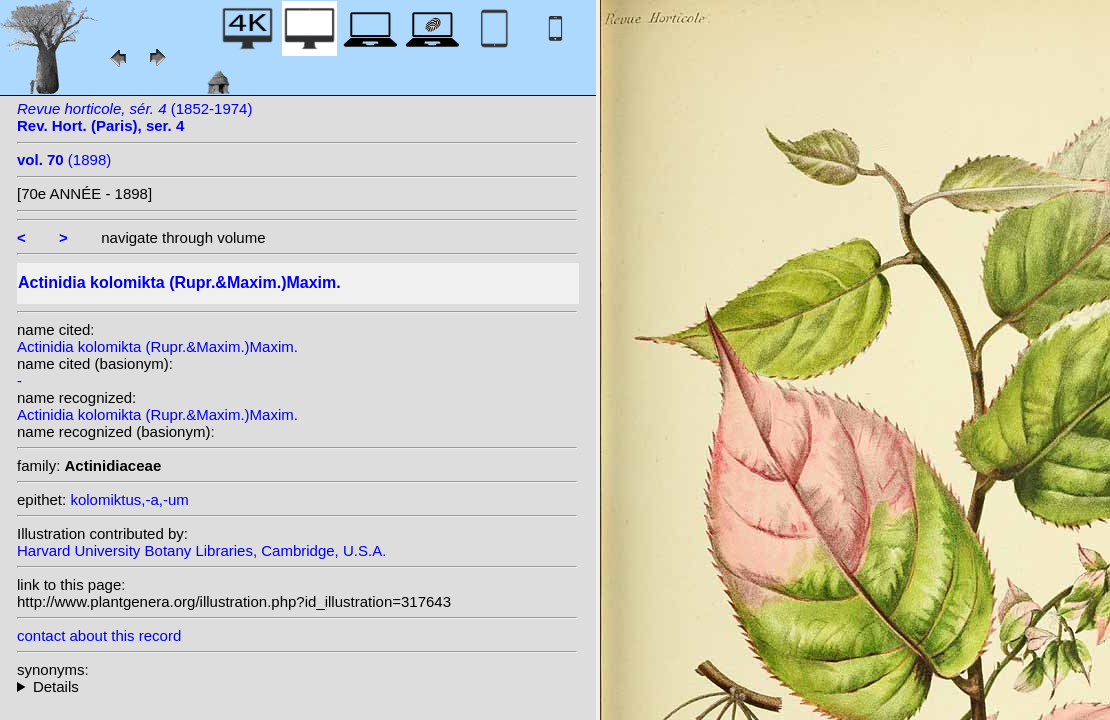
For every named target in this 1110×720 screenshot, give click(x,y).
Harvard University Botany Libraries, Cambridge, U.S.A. (201, 550)
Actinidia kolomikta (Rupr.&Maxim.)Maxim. (157, 346)
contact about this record (99, 635)
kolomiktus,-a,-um (129, 499)
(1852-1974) (134, 117)
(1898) (64, 159)
